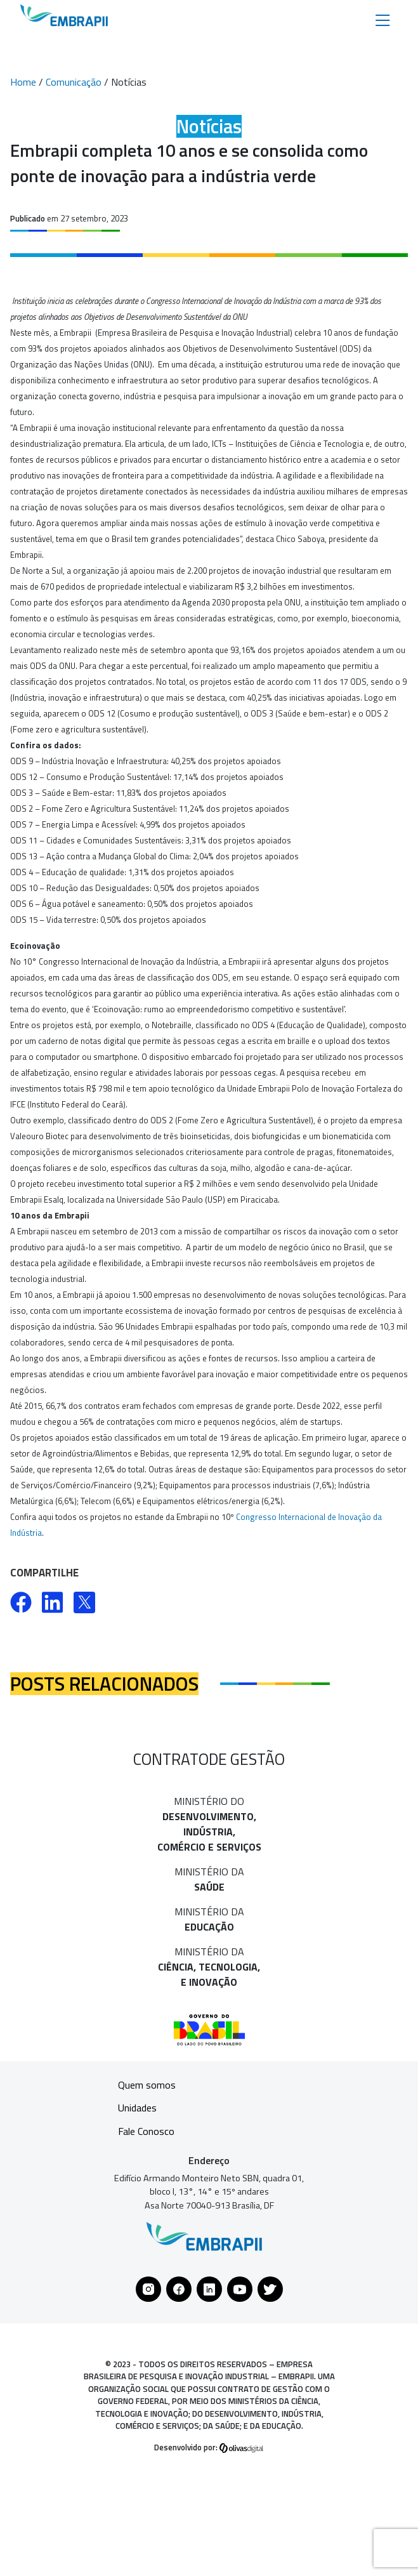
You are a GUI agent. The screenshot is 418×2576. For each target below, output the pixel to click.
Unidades (137, 2107)
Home (23, 81)
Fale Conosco (146, 2131)
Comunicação (73, 81)
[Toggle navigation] (383, 19)
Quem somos (147, 2084)
